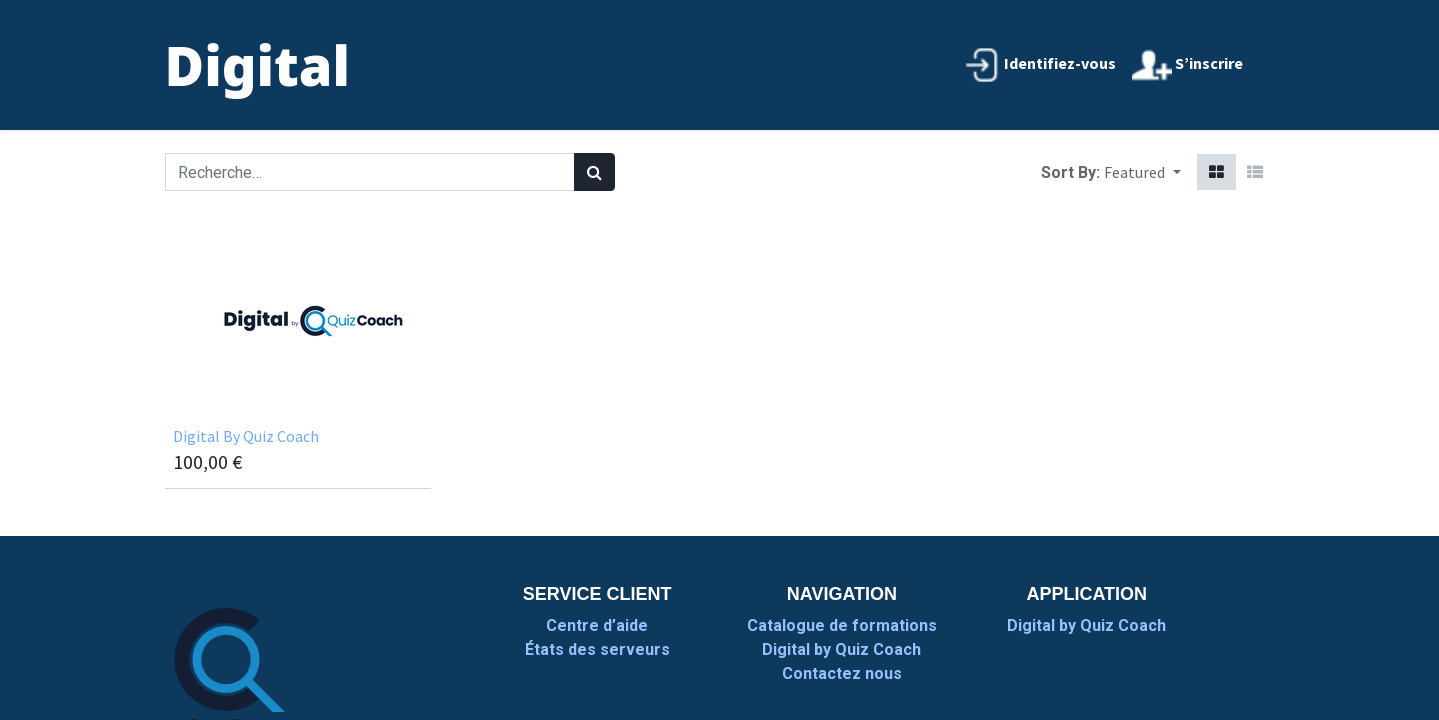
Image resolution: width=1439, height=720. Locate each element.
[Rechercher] (594, 172)
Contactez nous (842, 673)
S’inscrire (1187, 65)
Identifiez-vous (1038, 65)
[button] (1142, 172)
